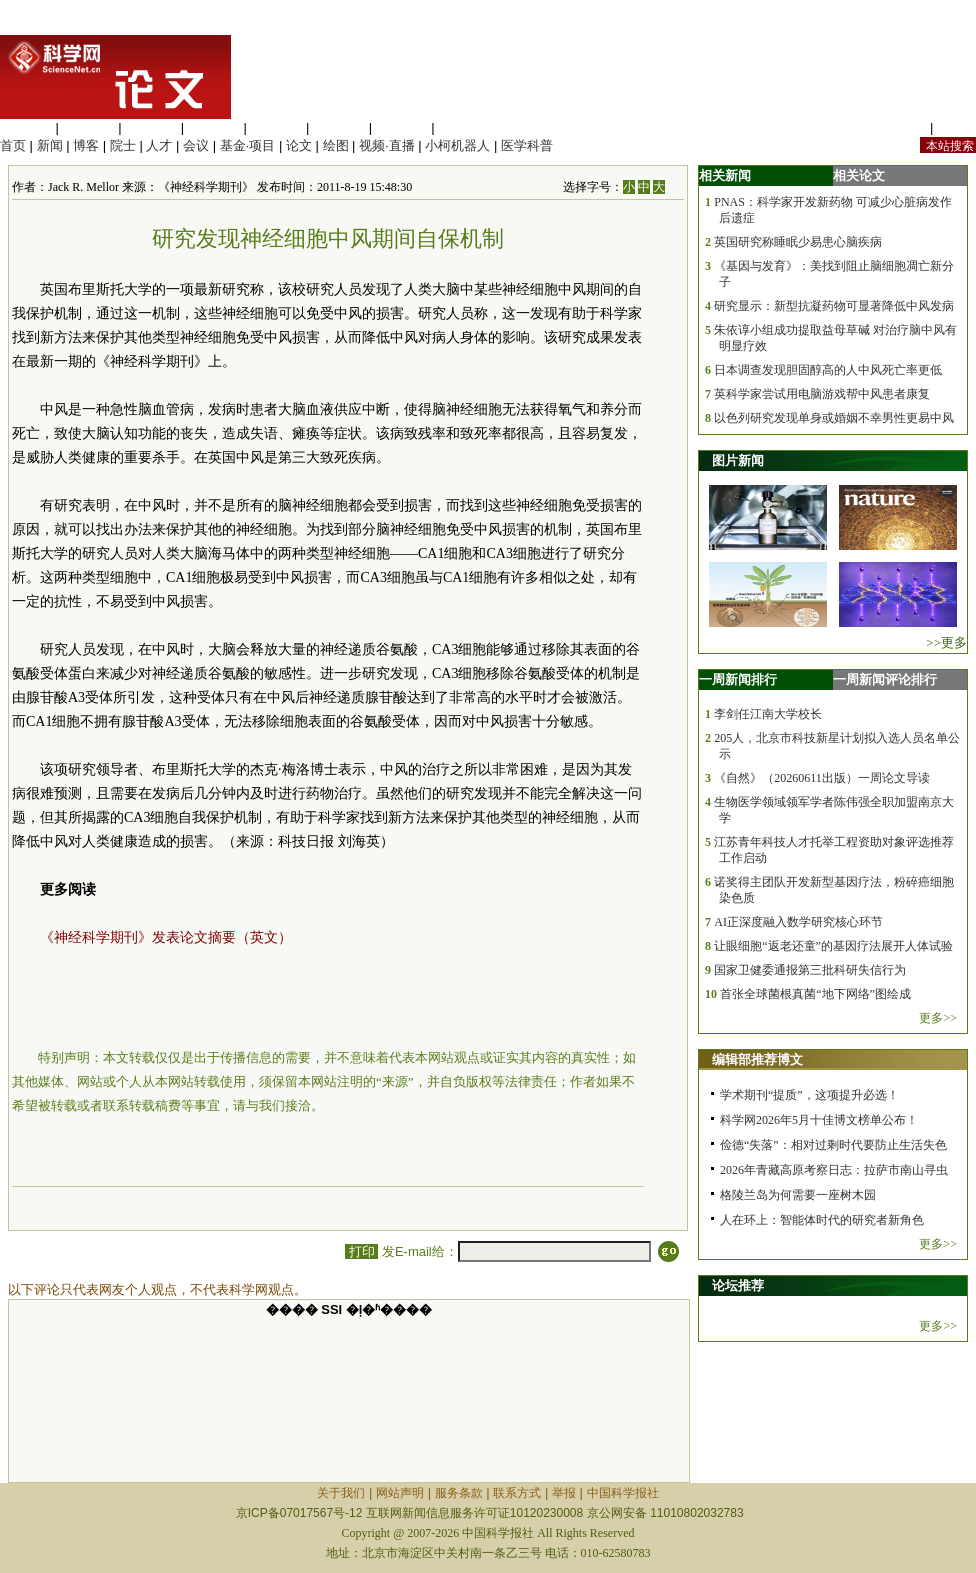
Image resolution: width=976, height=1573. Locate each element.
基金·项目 (248, 145)
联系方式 (517, 1493)
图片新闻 (738, 460)
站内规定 (900, 127)
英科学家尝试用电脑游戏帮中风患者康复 (822, 394)
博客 (86, 145)
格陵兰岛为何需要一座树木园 (798, 1195)
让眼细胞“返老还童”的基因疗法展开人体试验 (833, 946)
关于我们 (341, 1493)
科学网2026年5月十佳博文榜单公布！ (819, 1120)
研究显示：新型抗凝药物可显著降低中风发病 (834, 306)
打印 (361, 1251)
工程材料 (214, 127)
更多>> (938, 1018)
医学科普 (527, 145)
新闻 (50, 145)
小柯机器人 (457, 145)
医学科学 (89, 127)
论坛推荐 (738, 1285)
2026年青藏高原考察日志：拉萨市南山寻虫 (834, 1170)
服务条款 (459, 1493)
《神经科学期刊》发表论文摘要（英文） (166, 937)
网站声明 (400, 1493)
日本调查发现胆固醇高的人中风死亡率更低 (828, 370)
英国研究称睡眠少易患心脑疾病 (798, 242)
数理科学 (402, 127)
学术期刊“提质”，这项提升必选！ (809, 1095)
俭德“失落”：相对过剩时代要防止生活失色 (833, 1145)
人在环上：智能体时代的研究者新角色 (822, 1220)
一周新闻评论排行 (885, 679)
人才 (159, 145)
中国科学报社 (623, 1493)
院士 (123, 145)
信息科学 (276, 127)
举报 (564, 1493)
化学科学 (151, 127)
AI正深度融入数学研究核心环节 (798, 922)
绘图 (336, 145)
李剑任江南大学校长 (768, 714)
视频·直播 (387, 145)
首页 (13, 145)
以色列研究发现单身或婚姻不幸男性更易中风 (834, 418)
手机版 (956, 127)
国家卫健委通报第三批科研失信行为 (810, 970)
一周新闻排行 (738, 679)
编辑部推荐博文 (757, 1059)
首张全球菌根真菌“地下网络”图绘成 (815, 994)
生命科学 (26, 127)
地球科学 (339, 127)
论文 (299, 145)
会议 (196, 145)
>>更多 (946, 642)
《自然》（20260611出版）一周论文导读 (822, 778)
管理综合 (464, 127)
